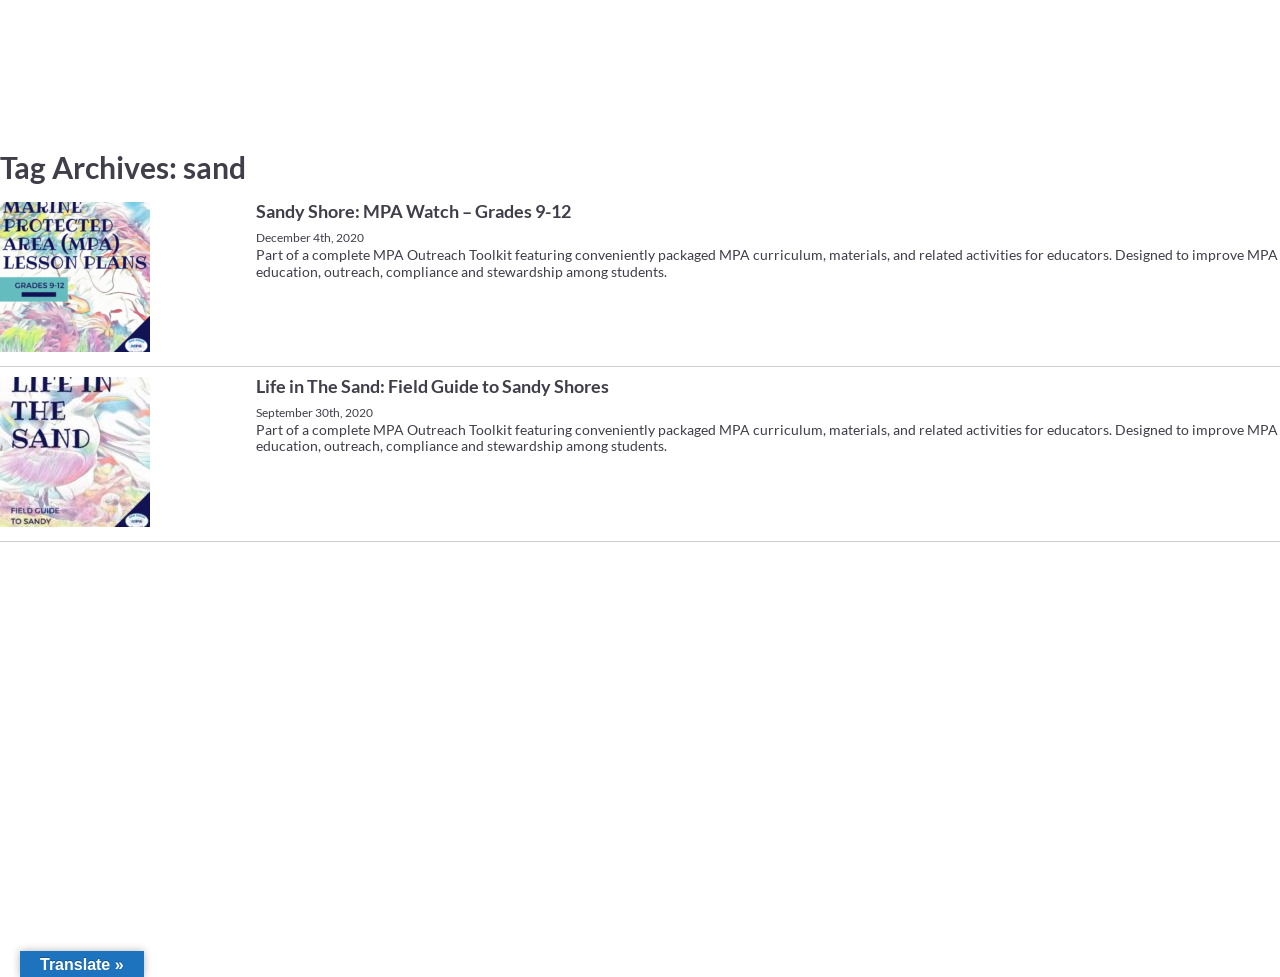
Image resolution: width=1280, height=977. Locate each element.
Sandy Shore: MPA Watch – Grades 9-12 (413, 211)
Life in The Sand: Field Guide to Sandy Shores (432, 386)
